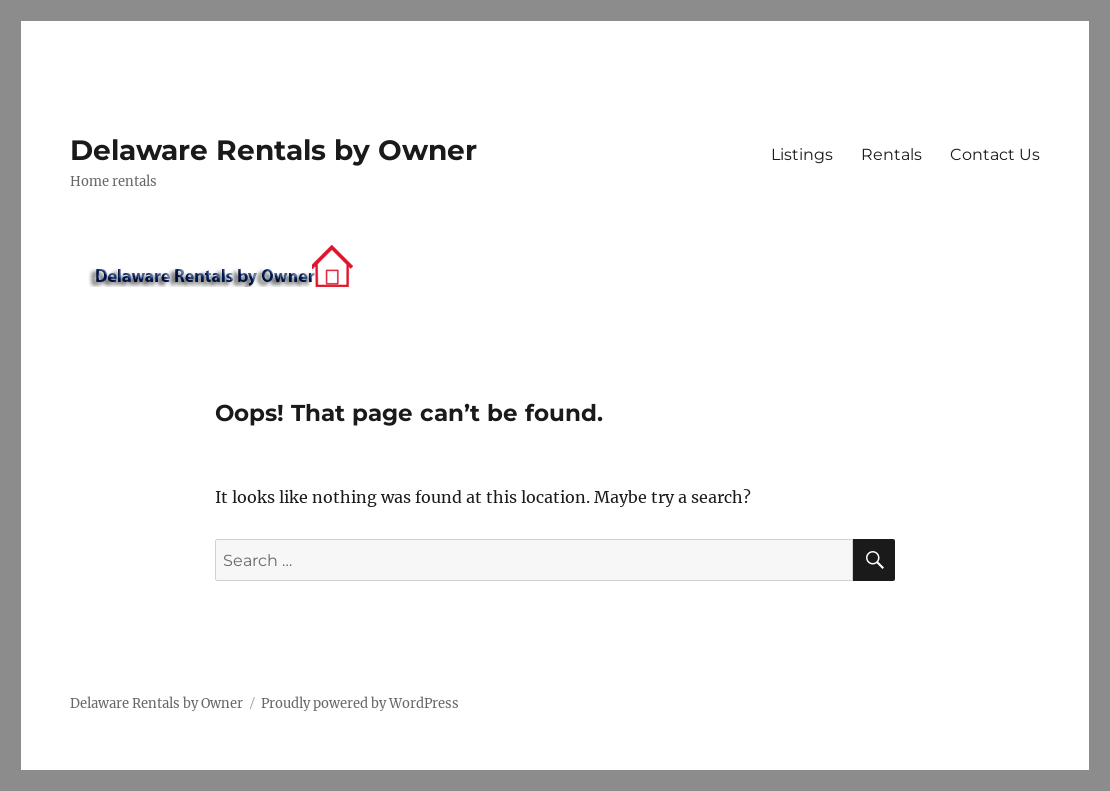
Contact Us (995, 154)
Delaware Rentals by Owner (273, 150)
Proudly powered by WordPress (360, 703)
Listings (802, 154)
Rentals (891, 154)
